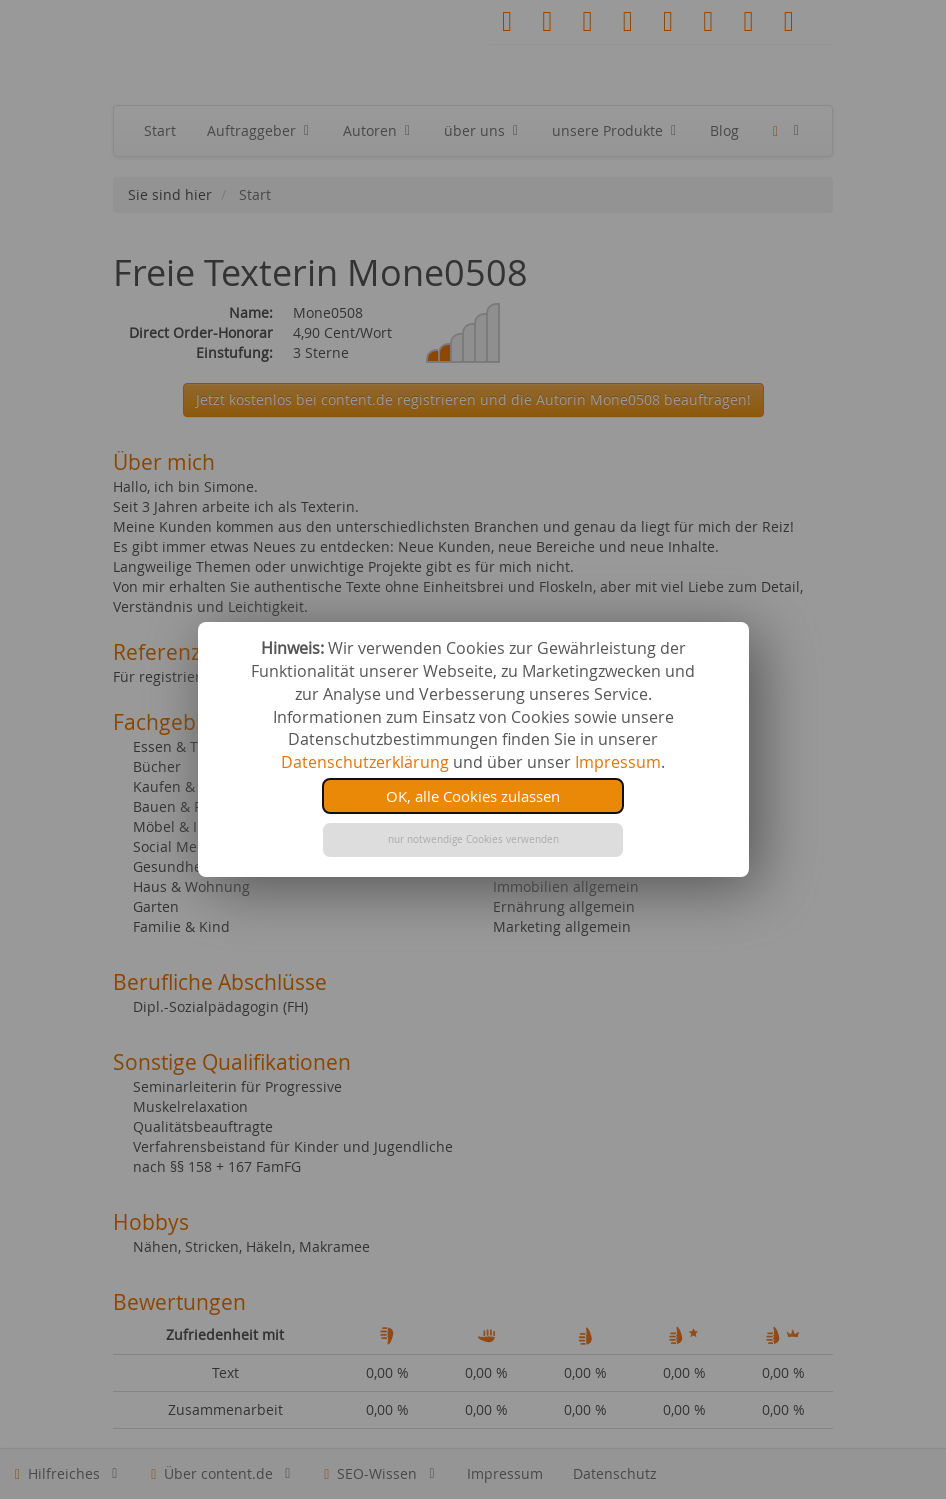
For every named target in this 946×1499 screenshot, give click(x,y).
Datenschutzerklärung (365, 762)
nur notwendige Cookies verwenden (473, 839)
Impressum (618, 762)
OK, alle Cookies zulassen (473, 796)
